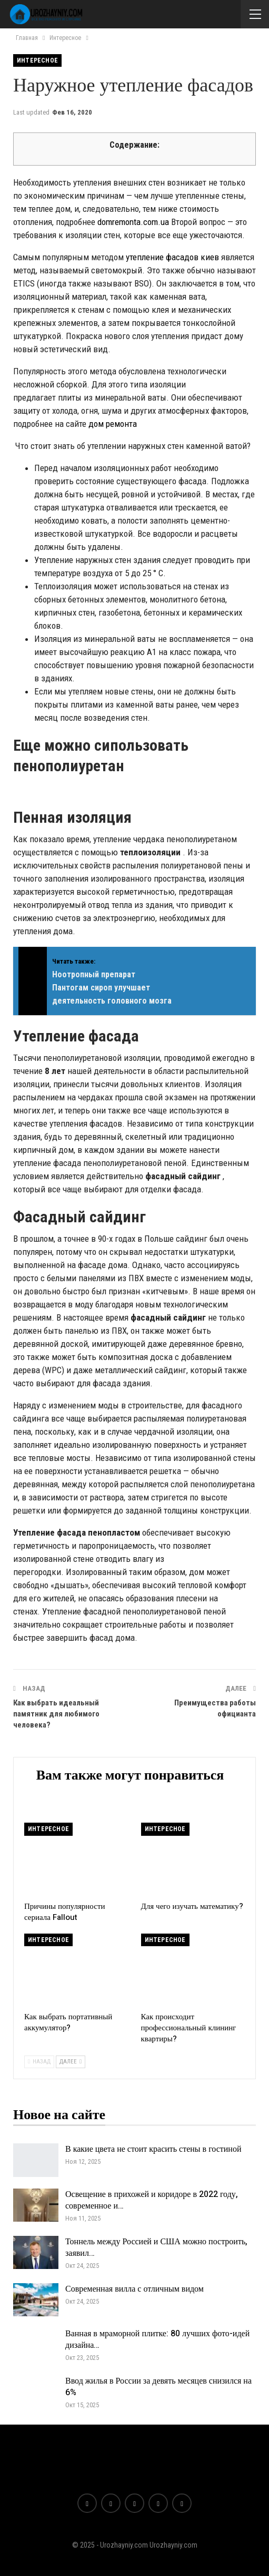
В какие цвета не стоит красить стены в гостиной (153, 2149)
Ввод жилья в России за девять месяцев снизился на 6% (158, 2387)
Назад (39, 2061)
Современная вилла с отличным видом (134, 2289)
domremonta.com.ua (133, 222)
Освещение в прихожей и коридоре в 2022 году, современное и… (151, 2200)
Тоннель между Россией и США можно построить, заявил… (156, 2247)
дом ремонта (112, 423)
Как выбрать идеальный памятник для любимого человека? (56, 1714)
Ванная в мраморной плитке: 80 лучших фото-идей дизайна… (157, 2339)
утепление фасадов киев (172, 257)
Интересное (37, 60)
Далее (70, 2061)
